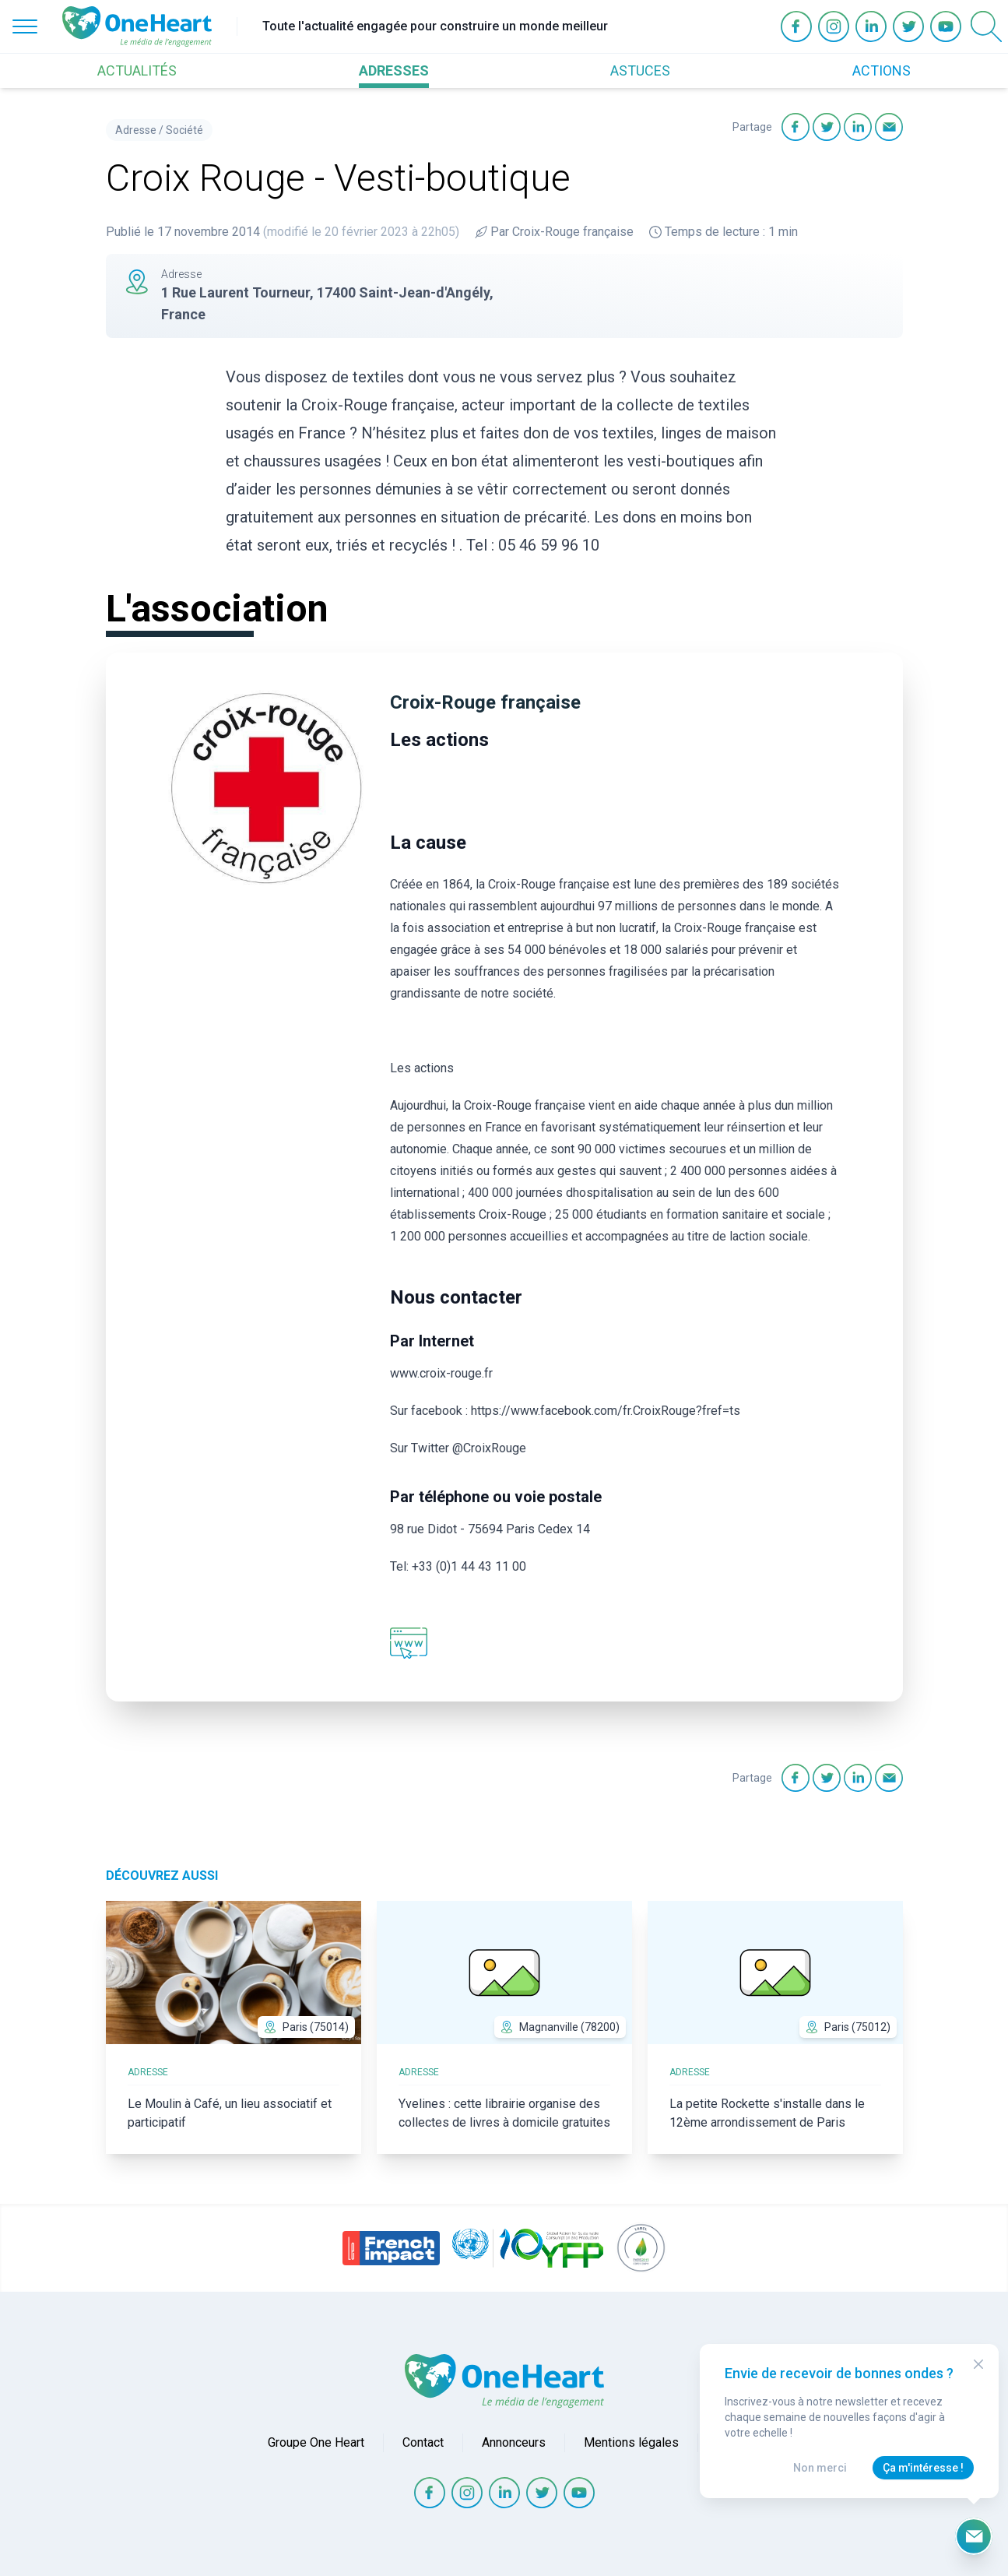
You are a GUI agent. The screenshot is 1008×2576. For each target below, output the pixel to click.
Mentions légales (631, 2442)
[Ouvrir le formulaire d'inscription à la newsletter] (973, 2536)
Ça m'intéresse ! (923, 2468)
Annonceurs (514, 2442)
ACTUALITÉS (137, 70)
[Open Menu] (25, 26)
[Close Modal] (978, 2364)
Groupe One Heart (316, 2442)
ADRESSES (394, 70)
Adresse (135, 130)
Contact (423, 2442)
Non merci (820, 2468)
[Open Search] (986, 26)
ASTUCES (640, 70)
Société (184, 130)
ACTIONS (881, 70)
